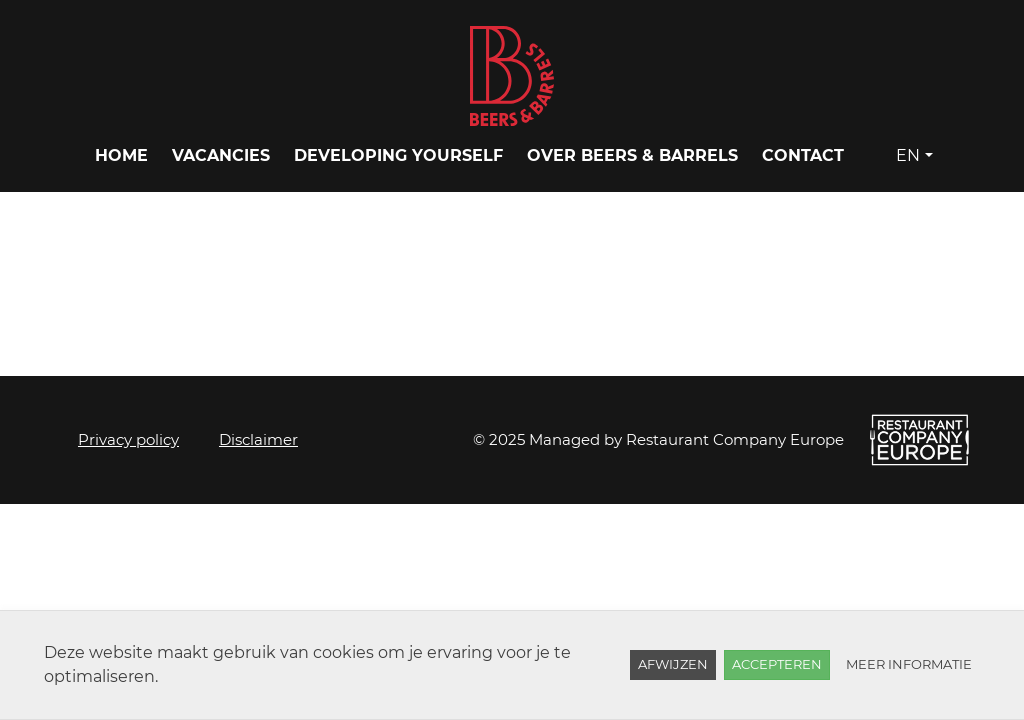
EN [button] (908, 155)
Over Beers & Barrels (632, 155)
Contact (803, 155)
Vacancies (221, 155)
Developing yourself (398, 155)
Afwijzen (673, 664)
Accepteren (777, 664)
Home (121, 155)
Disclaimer (258, 439)
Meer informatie (909, 664)
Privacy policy (128, 439)
